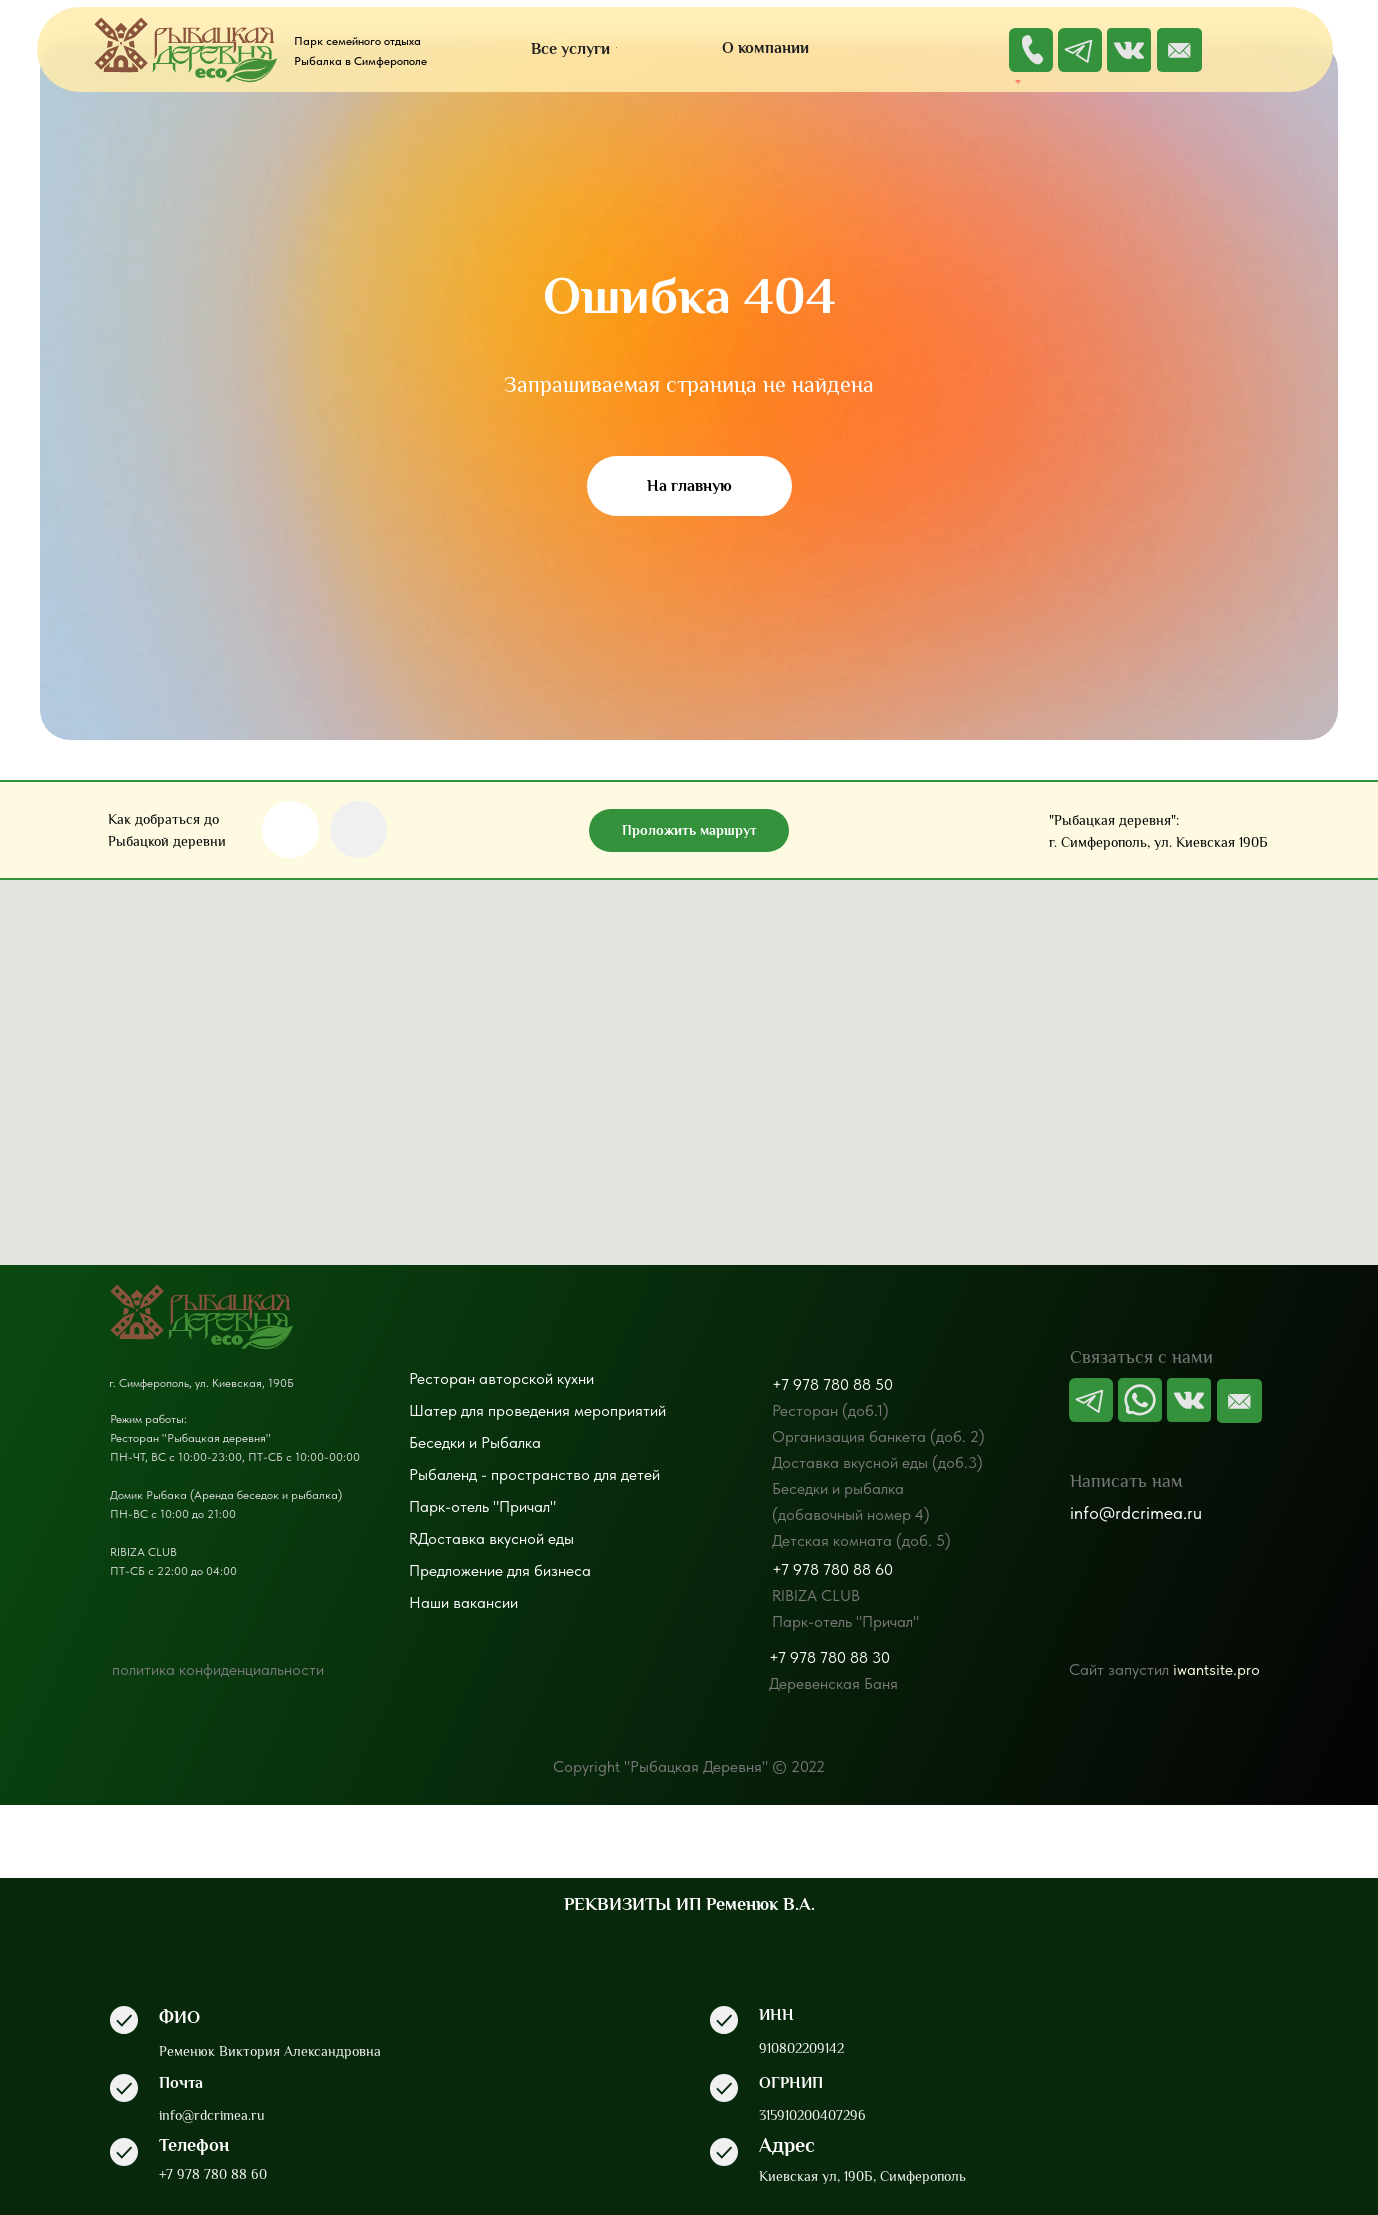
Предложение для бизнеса (500, 1570)
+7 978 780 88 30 (829, 1657)
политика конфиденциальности (218, 1669)
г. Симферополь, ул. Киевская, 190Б (201, 1383)
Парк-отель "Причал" (482, 1506)
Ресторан (442, 1378)
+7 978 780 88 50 (832, 1384)
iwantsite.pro (1216, 1669)
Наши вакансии (463, 1602)
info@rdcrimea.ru (1136, 1512)
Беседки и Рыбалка (475, 1442)
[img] (1179, 50)
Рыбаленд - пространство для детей (534, 1474)
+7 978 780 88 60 (832, 1569)
